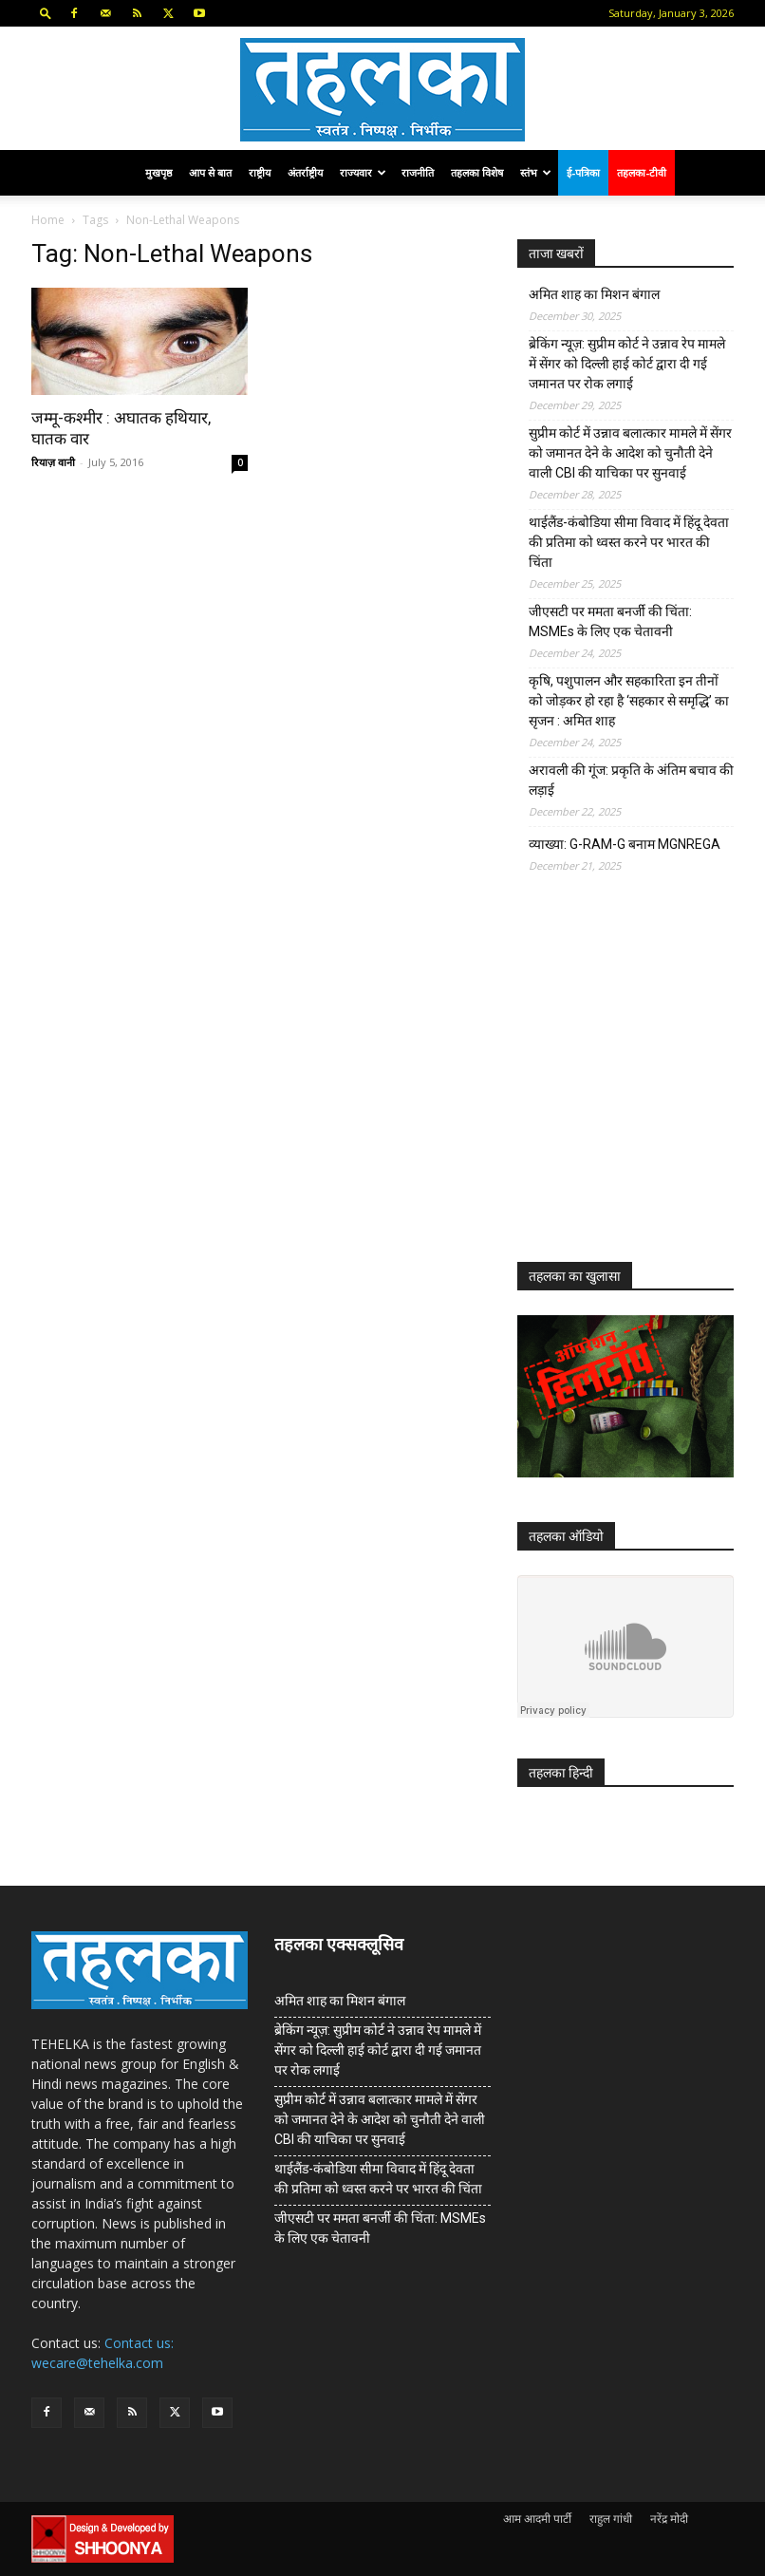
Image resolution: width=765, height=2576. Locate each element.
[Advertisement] (641, 1082)
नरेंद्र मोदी (669, 2518)
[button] (45, 13)
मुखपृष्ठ (158, 172)
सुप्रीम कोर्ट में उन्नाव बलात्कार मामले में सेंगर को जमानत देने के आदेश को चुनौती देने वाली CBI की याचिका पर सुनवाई (630, 452)
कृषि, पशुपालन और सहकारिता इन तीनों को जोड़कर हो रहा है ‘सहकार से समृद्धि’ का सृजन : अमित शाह (629, 700)
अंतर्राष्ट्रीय (305, 172)
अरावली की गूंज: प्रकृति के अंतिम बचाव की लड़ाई (631, 780)
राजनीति (417, 172)
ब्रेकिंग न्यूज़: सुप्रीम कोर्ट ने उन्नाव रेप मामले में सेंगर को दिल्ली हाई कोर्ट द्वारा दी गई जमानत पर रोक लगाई (627, 363)
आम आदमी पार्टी (537, 2518)
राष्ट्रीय (260, 172)
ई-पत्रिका (583, 172)
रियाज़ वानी (53, 462)
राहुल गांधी (610, 2518)
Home (48, 220)
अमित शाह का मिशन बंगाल (594, 294)
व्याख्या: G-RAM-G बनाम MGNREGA (624, 844)
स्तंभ (535, 172)
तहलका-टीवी (641, 172)
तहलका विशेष (477, 172)
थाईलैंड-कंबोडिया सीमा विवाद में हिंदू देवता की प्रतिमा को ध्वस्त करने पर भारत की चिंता (629, 542)
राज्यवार (363, 172)
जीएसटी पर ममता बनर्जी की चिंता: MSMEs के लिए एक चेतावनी (610, 621)
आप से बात (210, 172)
